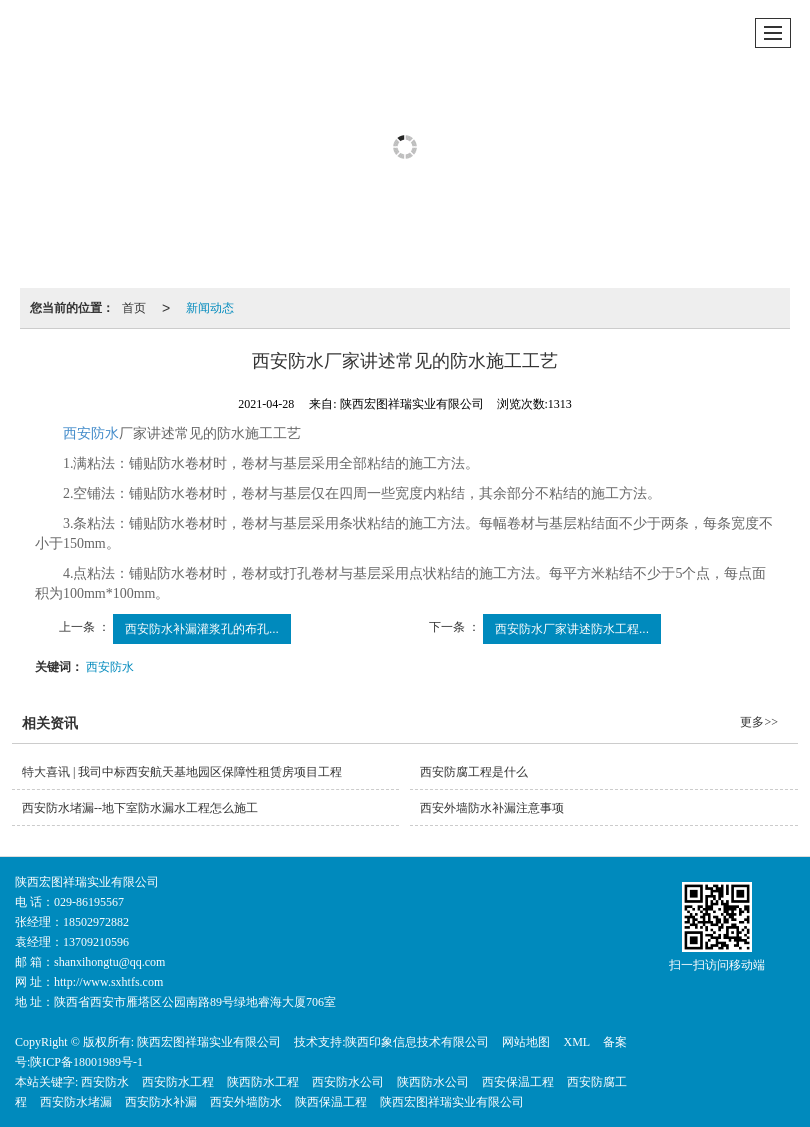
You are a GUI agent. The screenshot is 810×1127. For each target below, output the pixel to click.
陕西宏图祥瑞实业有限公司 (209, 1042)
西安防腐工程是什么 (474, 772)
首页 (134, 308)
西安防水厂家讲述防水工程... (572, 629)
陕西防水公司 (433, 1082)
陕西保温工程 (331, 1102)
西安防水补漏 (161, 1102)
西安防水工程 (178, 1082)
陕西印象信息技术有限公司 (417, 1042)
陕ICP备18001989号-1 (86, 1062)
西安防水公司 (348, 1082)
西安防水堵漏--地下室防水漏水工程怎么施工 (140, 808)
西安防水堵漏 (76, 1102)
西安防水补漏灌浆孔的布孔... (202, 629)
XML (576, 1042)
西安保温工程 (518, 1082)
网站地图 (526, 1042)
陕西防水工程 (263, 1082)
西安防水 (91, 433)
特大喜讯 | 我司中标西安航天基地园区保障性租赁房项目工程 (182, 772)
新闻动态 (210, 308)
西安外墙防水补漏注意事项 (492, 808)
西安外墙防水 (246, 1102)
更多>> (759, 722)
